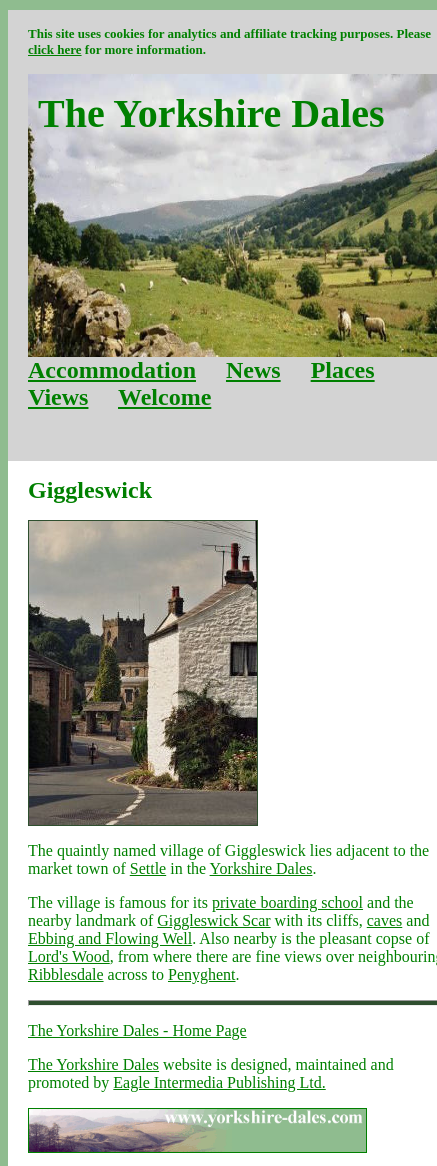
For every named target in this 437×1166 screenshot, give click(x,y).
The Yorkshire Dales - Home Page (137, 1030)
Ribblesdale (66, 974)
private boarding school (287, 902)
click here (55, 49)
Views (58, 397)
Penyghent (202, 974)
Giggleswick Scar (213, 920)
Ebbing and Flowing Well (110, 938)
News (253, 370)
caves (385, 920)
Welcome (164, 397)
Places (343, 370)
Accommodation (112, 370)
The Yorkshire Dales (93, 1064)
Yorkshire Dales (261, 868)
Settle (148, 868)
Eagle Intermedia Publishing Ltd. (219, 1082)
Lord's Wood (69, 956)
